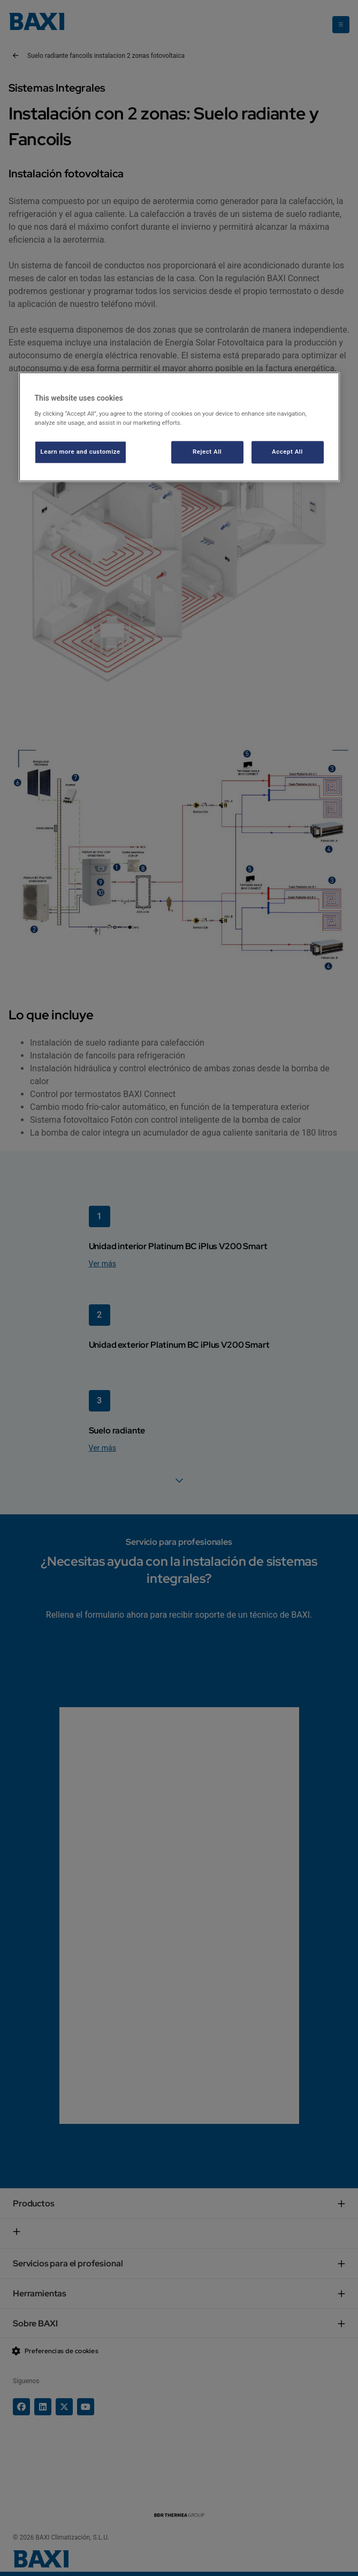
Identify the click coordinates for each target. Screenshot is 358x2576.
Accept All (287, 451)
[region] (179, 427)
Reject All (207, 451)
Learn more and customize (80, 451)
